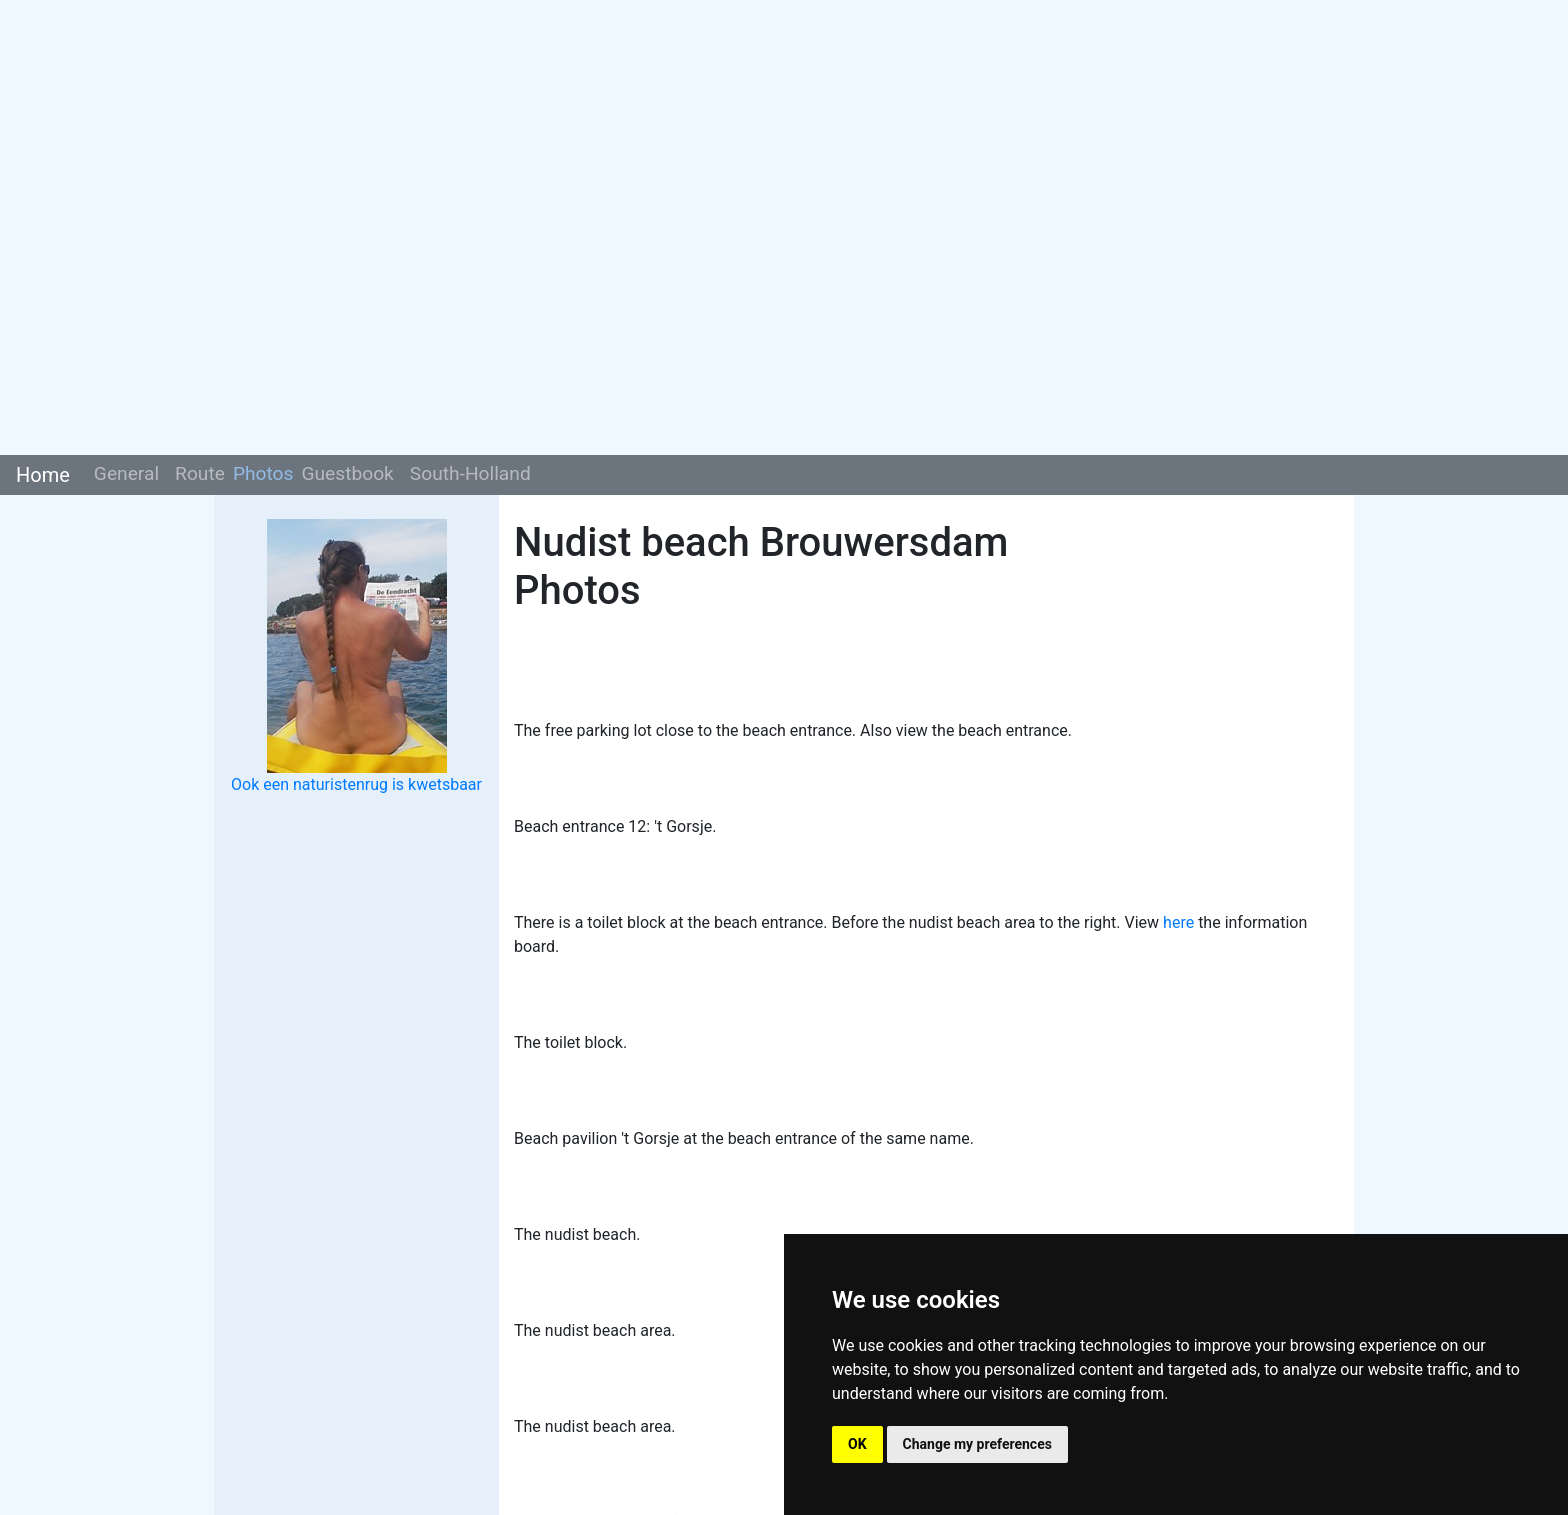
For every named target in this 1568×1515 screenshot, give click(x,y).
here (1178, 922)
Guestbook (347, 473)
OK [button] (857, 1444)
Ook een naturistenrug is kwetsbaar (356, 784)
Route (200, 473)
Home (43, 475)
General (126, 473)
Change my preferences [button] (977, 1444)
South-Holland (470, 473)
